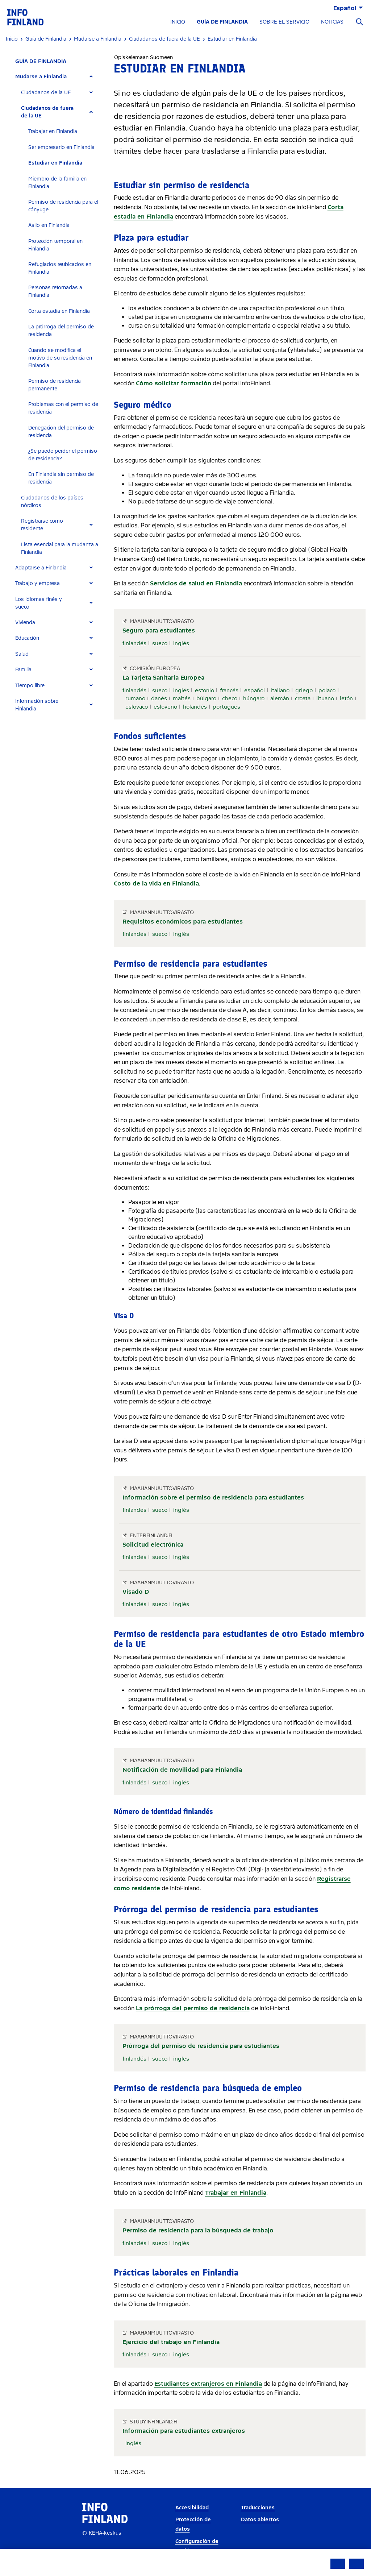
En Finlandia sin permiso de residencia (61, 478)
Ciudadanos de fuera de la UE (47, 112)
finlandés (134, 643)
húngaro (253, 698)
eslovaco (136, 707)
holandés (195, 707)
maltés (182, 698)
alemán (279, 698)
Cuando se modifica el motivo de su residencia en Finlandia (60, 358)
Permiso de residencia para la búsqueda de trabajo (198, 2230)
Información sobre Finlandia (36, 705)
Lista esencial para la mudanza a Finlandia (59, 548)
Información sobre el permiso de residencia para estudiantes (213, 1497)
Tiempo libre (30, 686)
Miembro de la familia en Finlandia (57, 183)
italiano (280, 690)
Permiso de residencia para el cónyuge (63, 206)
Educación (27, 638)
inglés (181, 643)
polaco (326, 690)
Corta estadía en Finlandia (59, 311)
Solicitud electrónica (152, 1544)
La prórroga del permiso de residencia (61, 330)
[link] (25, 16)
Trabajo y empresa (37, 583)
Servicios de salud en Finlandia (196, 583)
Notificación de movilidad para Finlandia (182, 1769)
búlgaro (206, 698)
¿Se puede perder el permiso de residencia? (62, 455)
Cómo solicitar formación (173, 383)
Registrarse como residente (42, 525)
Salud (22, 654)
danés (159, 698)
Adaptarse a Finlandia (41, 568)
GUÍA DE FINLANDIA (222, 22)
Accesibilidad (192, 2508)
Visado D (135, 1591)
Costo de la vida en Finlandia (156, 883)
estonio (204, 690)
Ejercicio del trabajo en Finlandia (171, 2342)
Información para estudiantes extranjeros (183, 2430)
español (254, 690)
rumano (135, 698)
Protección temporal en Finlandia (55, 245)
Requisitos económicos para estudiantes (182, 921)
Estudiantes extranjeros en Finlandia (208, 2383)
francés (229, 690)
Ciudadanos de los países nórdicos (52, 502)
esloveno (165, 707)
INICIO (177, 22)
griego (304, 690)
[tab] (57, 76)
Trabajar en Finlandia (52, 131)
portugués (226, 707)
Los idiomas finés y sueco (38, 603)
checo (229, 698)
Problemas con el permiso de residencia (63, 408)
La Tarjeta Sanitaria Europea (163, 677)
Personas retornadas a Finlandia (55, 291)
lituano (325, 698)
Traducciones (258, 2508)
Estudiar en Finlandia (55, 163)
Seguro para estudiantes (158, 630)
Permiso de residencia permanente (54, 385)
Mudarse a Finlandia (41, 77)
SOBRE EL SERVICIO (284, 22)
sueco (159, 643)
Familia (23, 670)
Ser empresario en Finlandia (61, 147)
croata (302, 698)
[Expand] (91, 76)
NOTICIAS (332, 22)
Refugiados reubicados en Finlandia (59, 268)
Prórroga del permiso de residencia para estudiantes (200, 2045)
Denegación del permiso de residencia (61, 432)
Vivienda (25, 622)
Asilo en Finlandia (49, 225)
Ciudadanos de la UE (46, 93)
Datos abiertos (260, 2520)
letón (346, 698)
